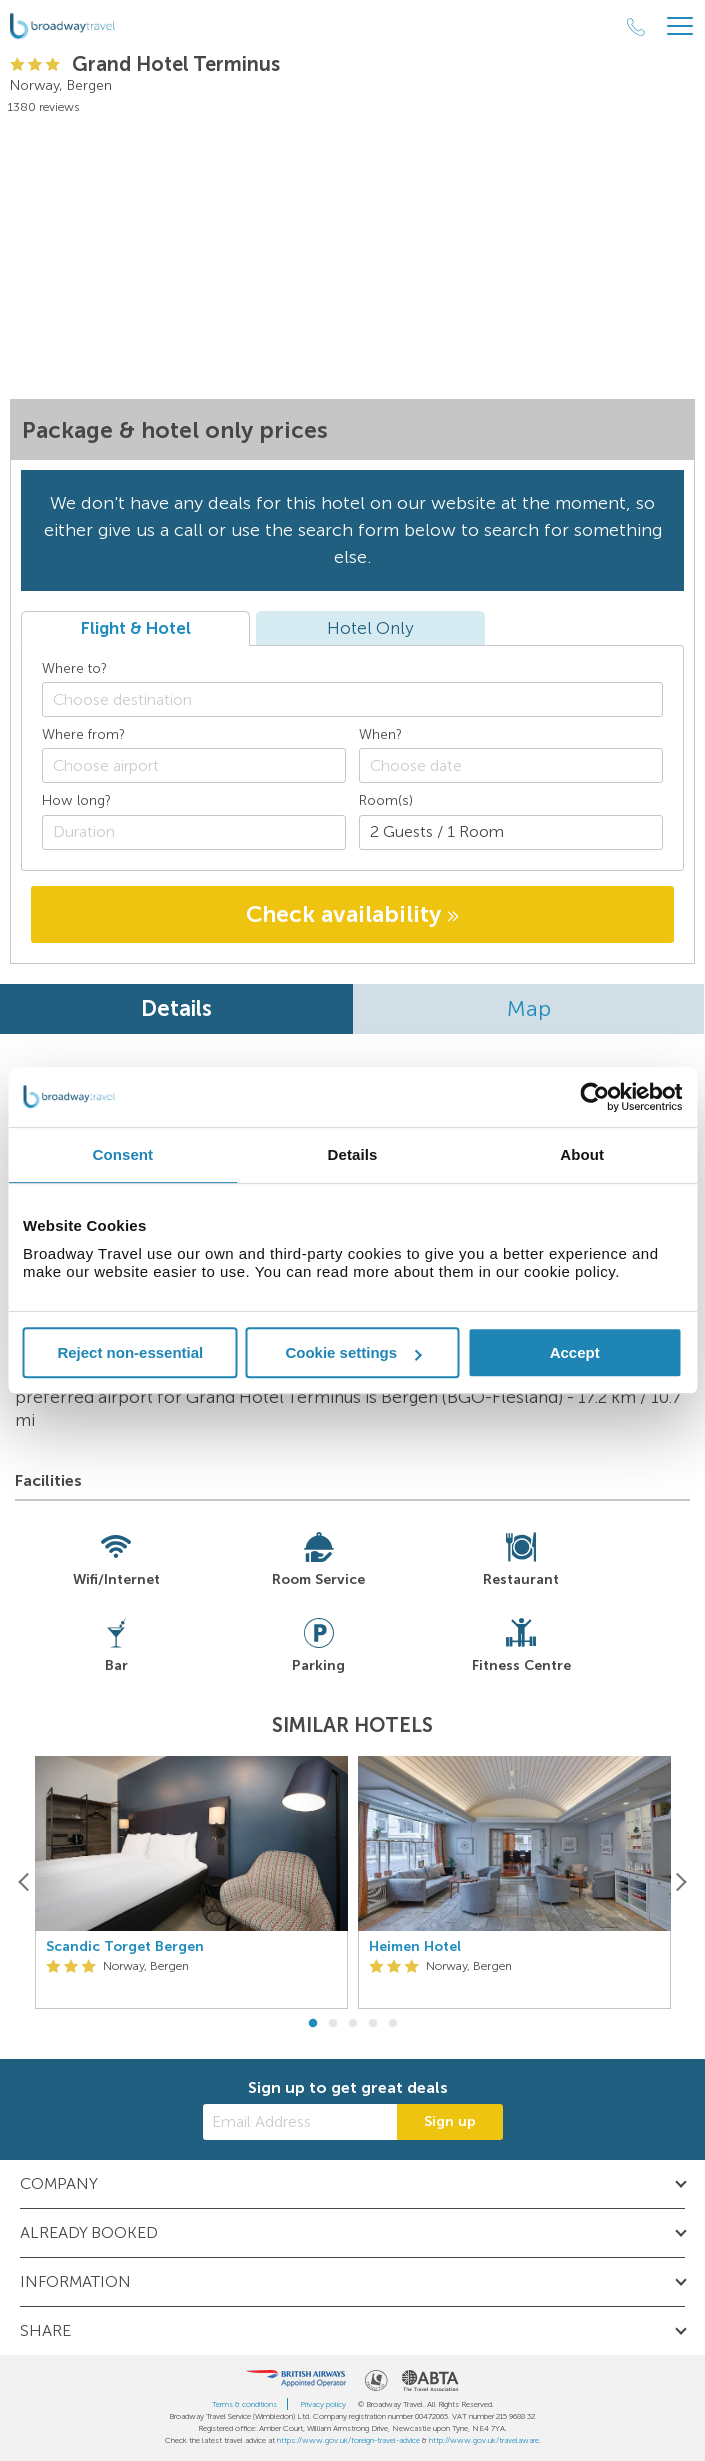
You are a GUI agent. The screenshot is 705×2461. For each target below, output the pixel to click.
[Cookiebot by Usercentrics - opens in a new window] (594, 1097)
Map (529, 1008)
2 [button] (333, 2024)
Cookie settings (353, 1352)
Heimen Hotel (415, 1947)
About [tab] (582, 1154)
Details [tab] (353, 1154)
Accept (575, 1352)
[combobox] (352, 699)
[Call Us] (636, 27)
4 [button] (373, 2024)
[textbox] (362, 699)
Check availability (352, 914)
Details (176, 1008)
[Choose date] (511, 765)
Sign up (450, 2121)
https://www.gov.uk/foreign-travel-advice (348, 2440)
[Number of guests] (511, 832)
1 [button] (313, 2024)
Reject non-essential (130, 1352)
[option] (191, 1882)
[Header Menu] (680, 26)
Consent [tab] (122, 1154)
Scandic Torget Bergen (125, 1947)
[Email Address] (300, 2122)
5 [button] (393, 2024)
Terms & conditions (244, 2404)
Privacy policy (323, 2404)
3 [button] (353, 2024)
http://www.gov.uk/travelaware (484, 2440)
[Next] (680, 1882)
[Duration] (194, 832)
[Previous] (24, 1882)
